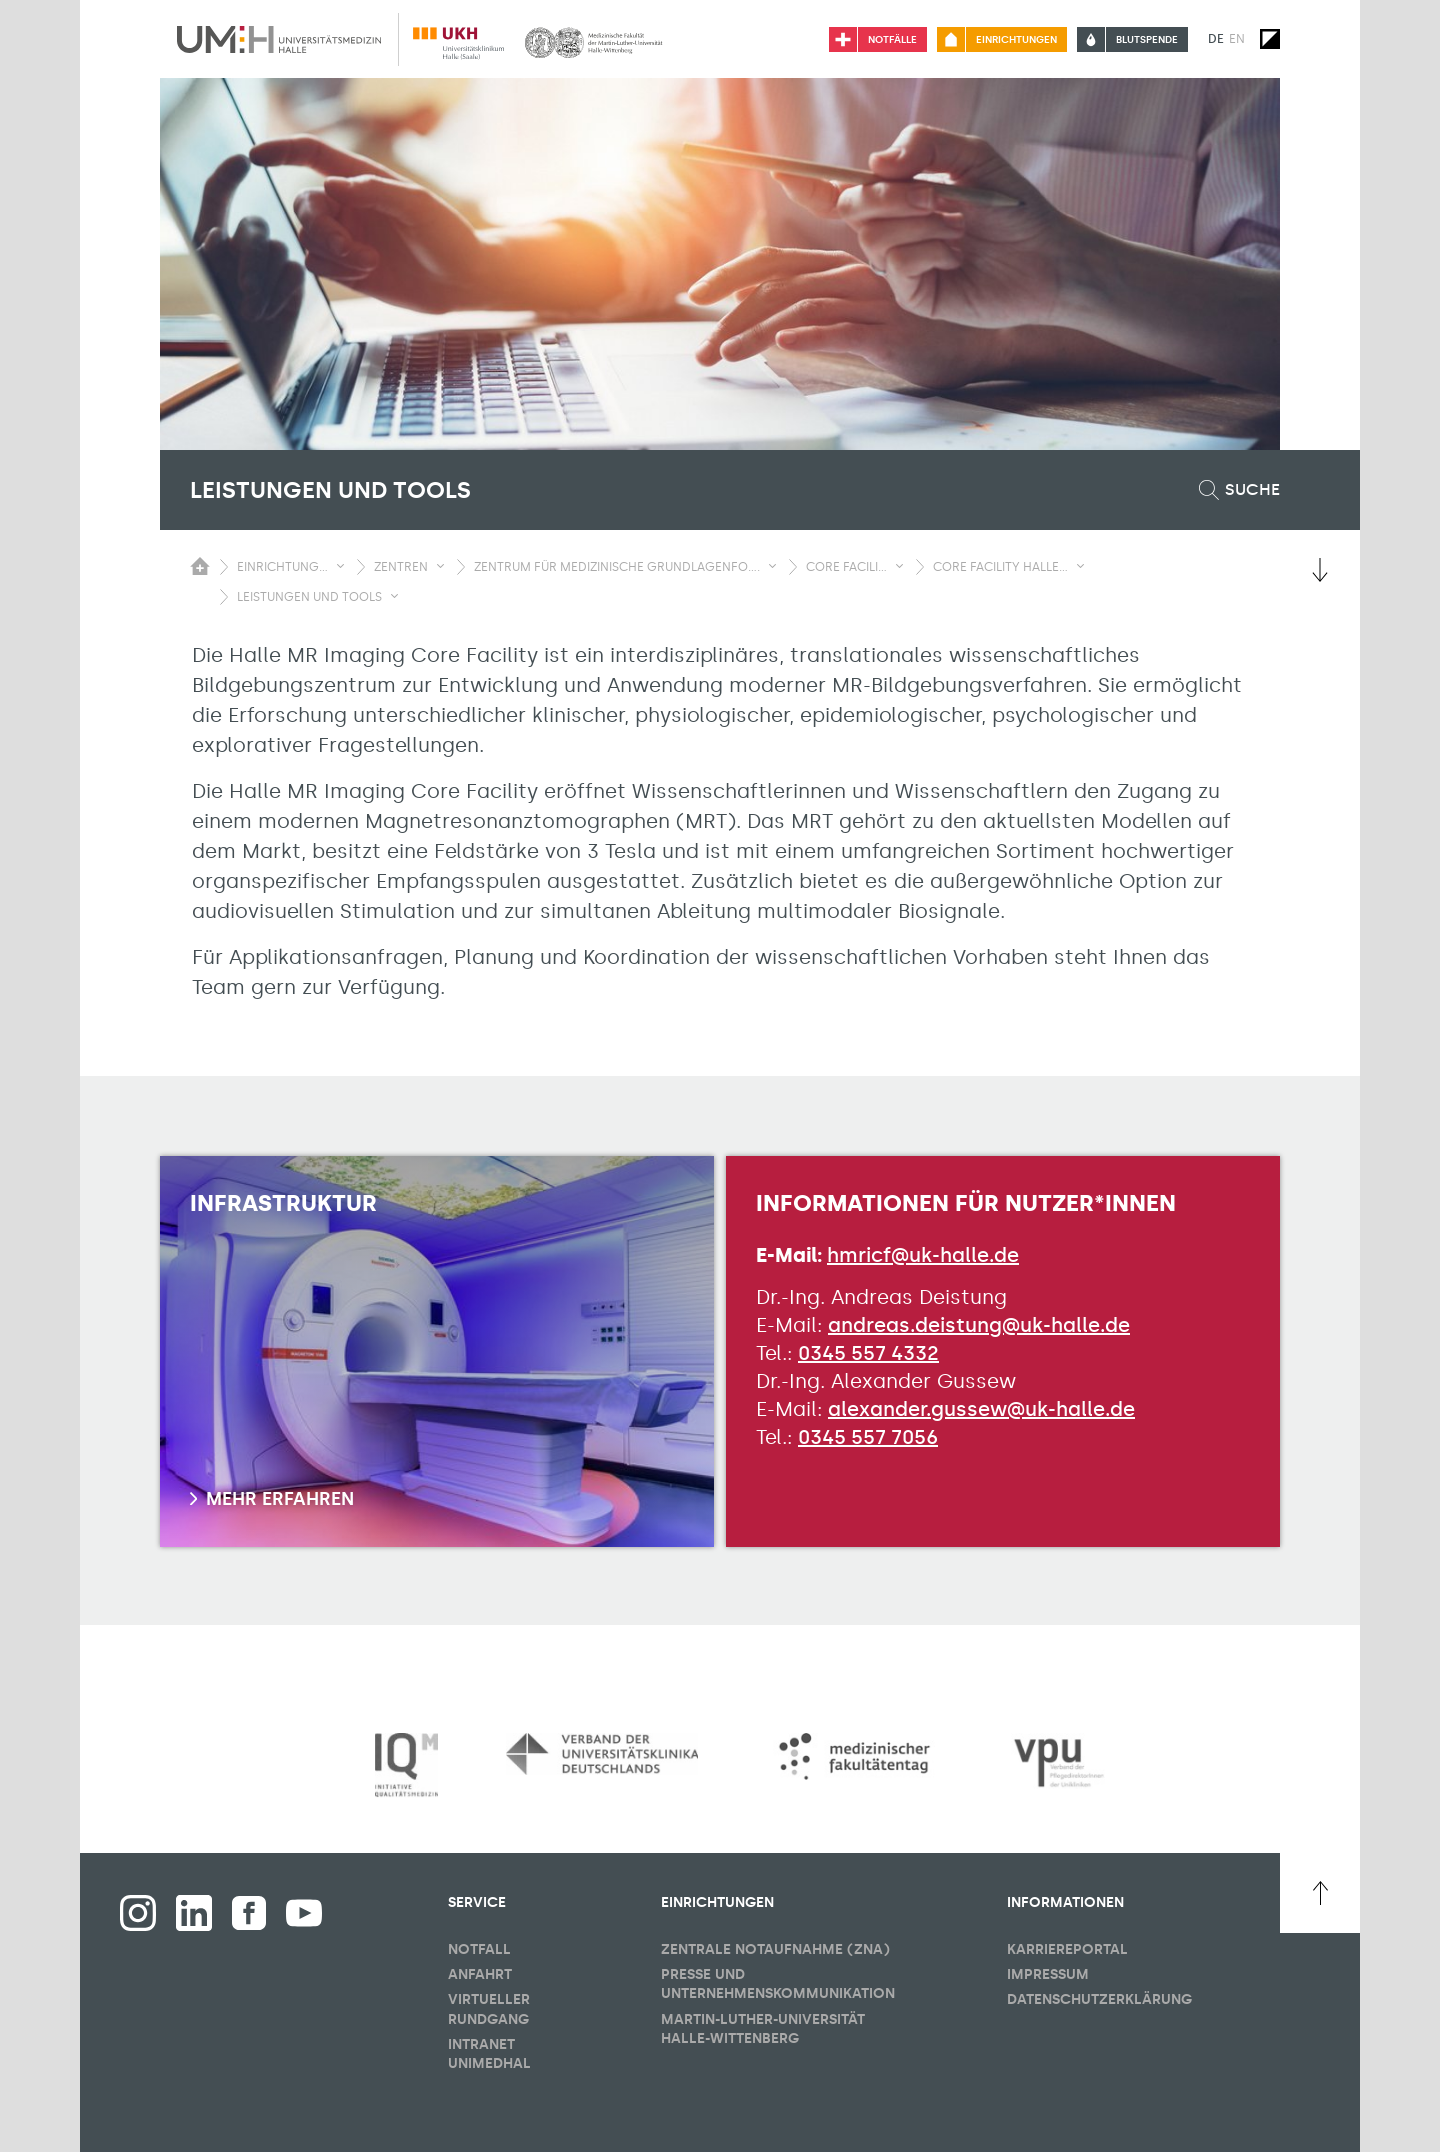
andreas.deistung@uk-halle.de (979, 1325)
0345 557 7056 (868, 1437)
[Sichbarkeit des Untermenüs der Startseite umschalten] (200, 566)
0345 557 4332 (868, 1353)
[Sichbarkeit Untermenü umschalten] (340, 566)
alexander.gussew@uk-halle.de (981, 1409)
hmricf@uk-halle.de (923, 1255)
